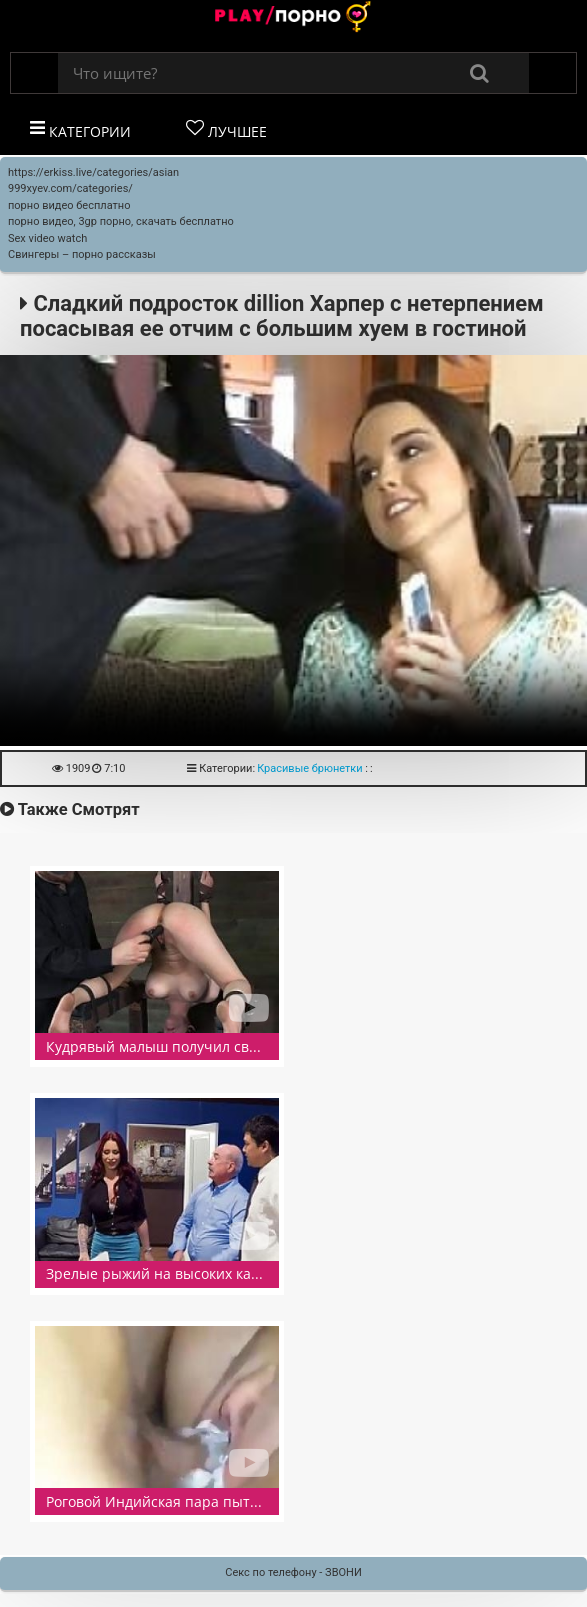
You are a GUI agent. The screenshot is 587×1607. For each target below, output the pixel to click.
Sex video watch (47, 238)
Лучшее (226, 130)
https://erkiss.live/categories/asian (93, 172)
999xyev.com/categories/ (70, 188)
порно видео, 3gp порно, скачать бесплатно (121, 221)
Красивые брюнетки (309, 768)
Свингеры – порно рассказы (82, 254)
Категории (80, 130)
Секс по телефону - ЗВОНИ (293, 1572)
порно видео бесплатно (69, 205)
